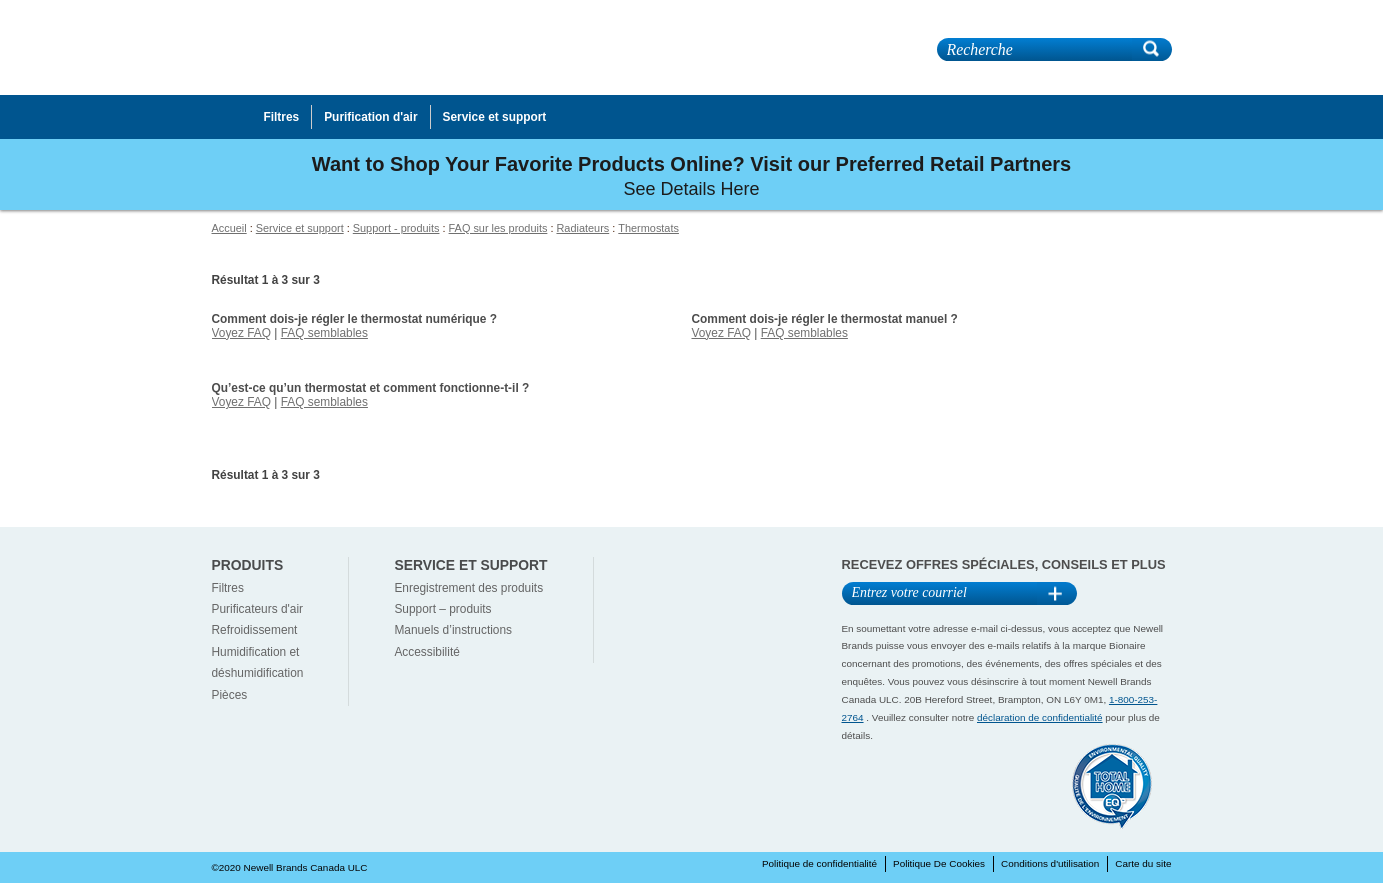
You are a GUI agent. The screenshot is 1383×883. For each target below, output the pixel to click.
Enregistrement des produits (468, 588)
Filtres (228, 588)
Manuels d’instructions (453, 630)
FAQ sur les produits (498, 228)
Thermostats (648, 228)
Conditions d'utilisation (1050, 863)
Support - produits (396, 228)
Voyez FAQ (241, 333)
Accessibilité (426, 652)
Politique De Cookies (939, 863)
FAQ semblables (324, 333)
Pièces (230, 695)
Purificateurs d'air (258, 609)
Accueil (229, 228)
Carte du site (1143, 863)
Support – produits (442, 609)
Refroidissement (255, 630)
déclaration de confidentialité (1040, 717)
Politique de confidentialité (819, 863)
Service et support (300, 228)
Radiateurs (582, 228)
